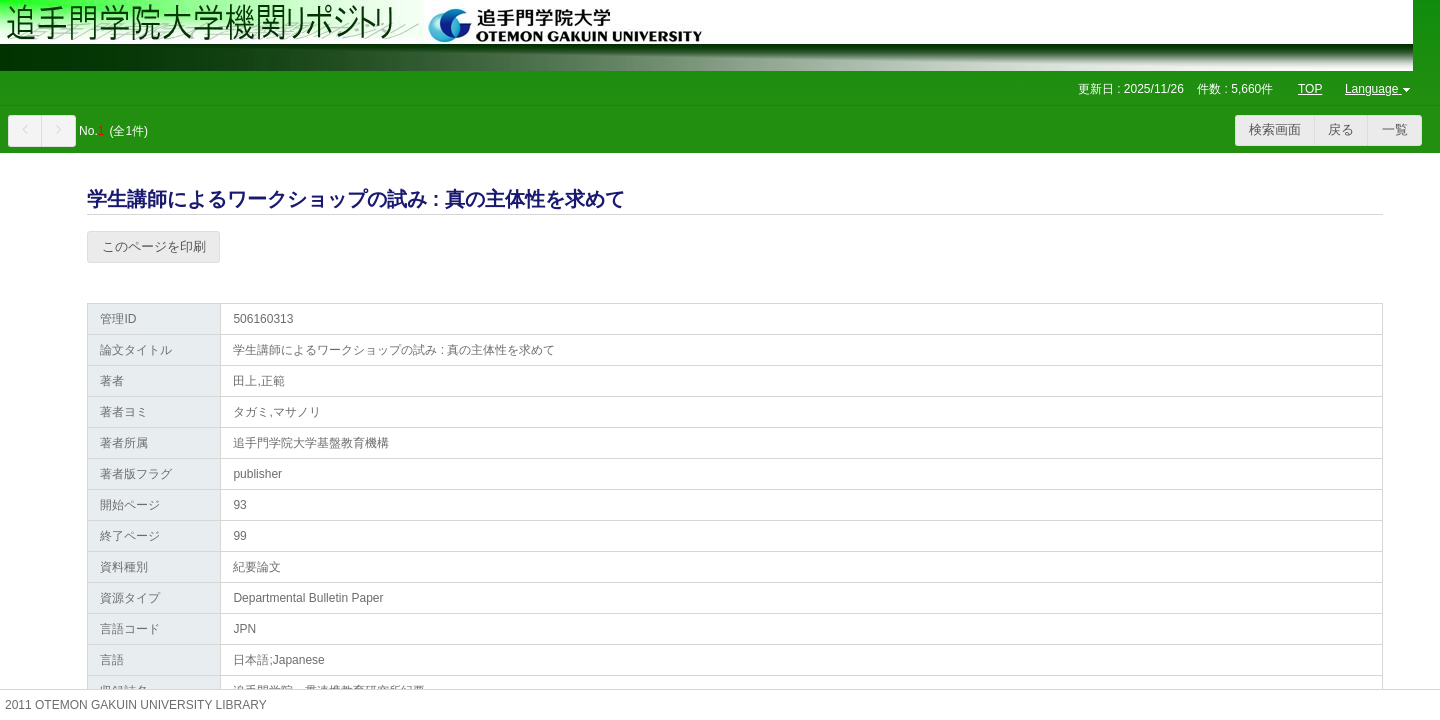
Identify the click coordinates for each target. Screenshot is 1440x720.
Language (1379, 89)
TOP (1310, 89)
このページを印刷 (154, 246)
